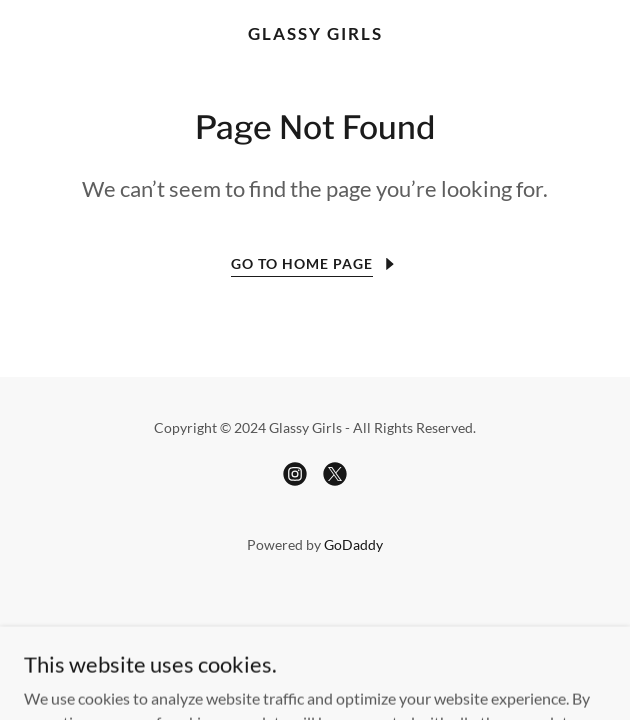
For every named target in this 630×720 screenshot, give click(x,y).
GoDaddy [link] (353, 544)
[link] (315, 33)
